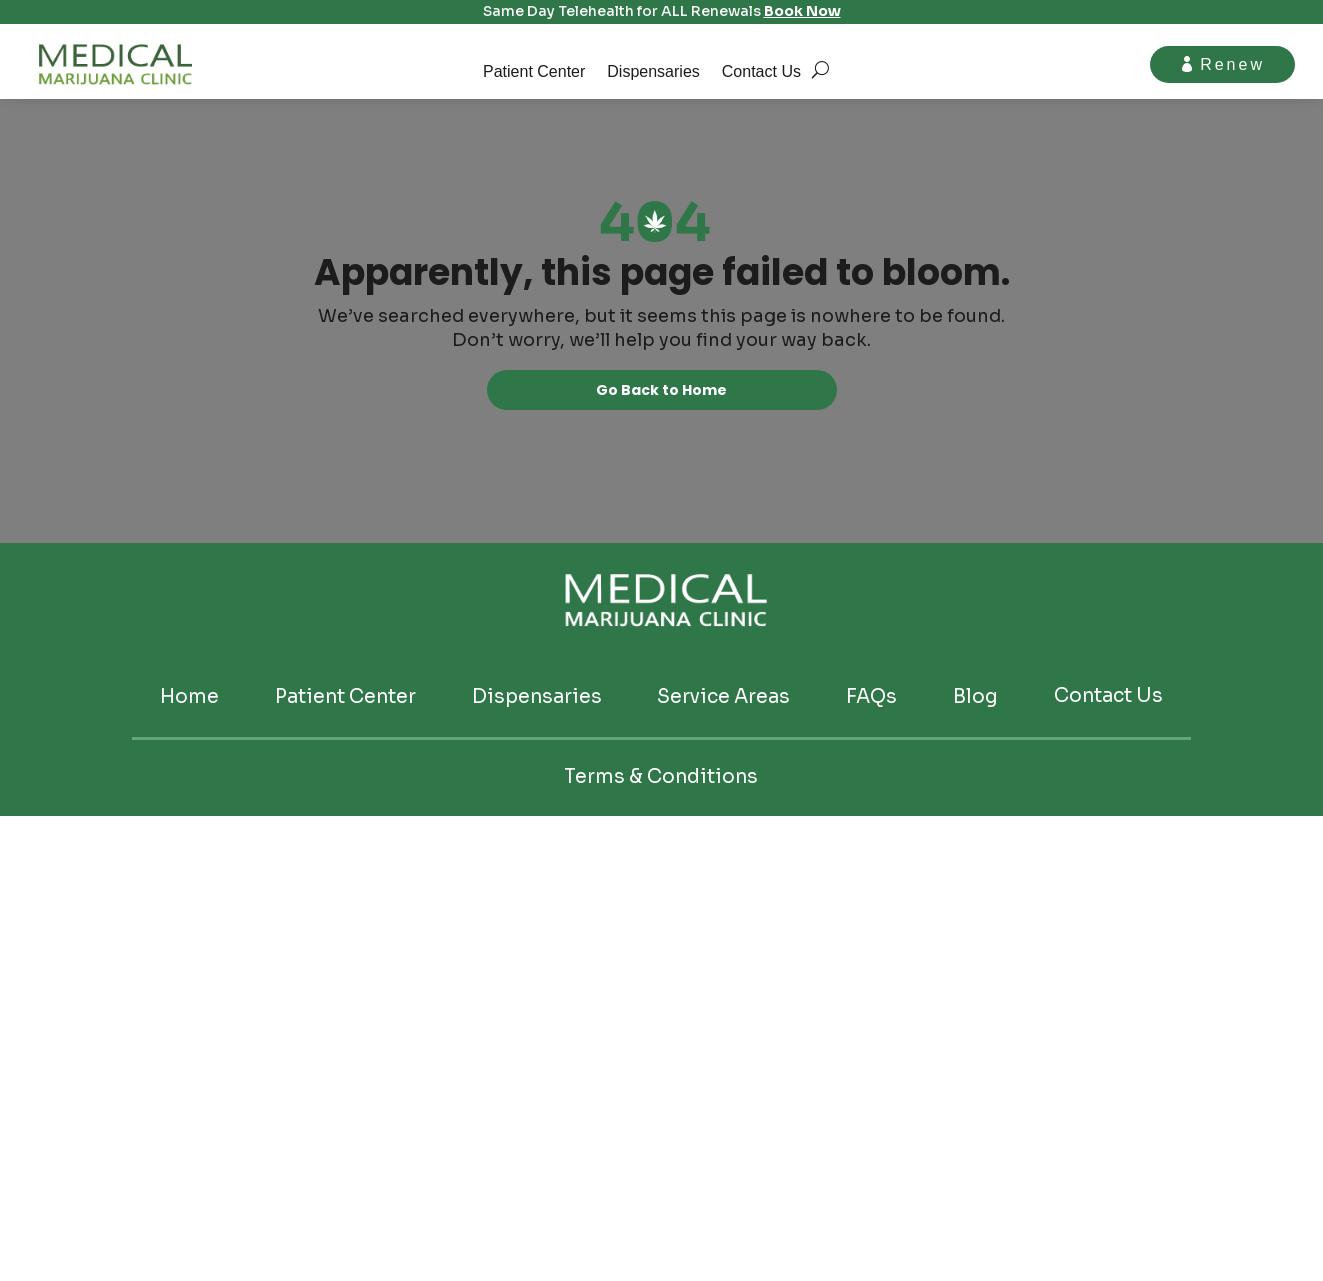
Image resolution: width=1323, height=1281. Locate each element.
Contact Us (761, 72)
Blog (975, 699)
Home (189, 699)
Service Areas (723, 699)
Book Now (802, 11)
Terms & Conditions (661, 779)
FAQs (871, 699)
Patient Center (534, 72)
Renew (1230, 64)
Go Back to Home (661, 392)
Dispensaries (653, 72)
